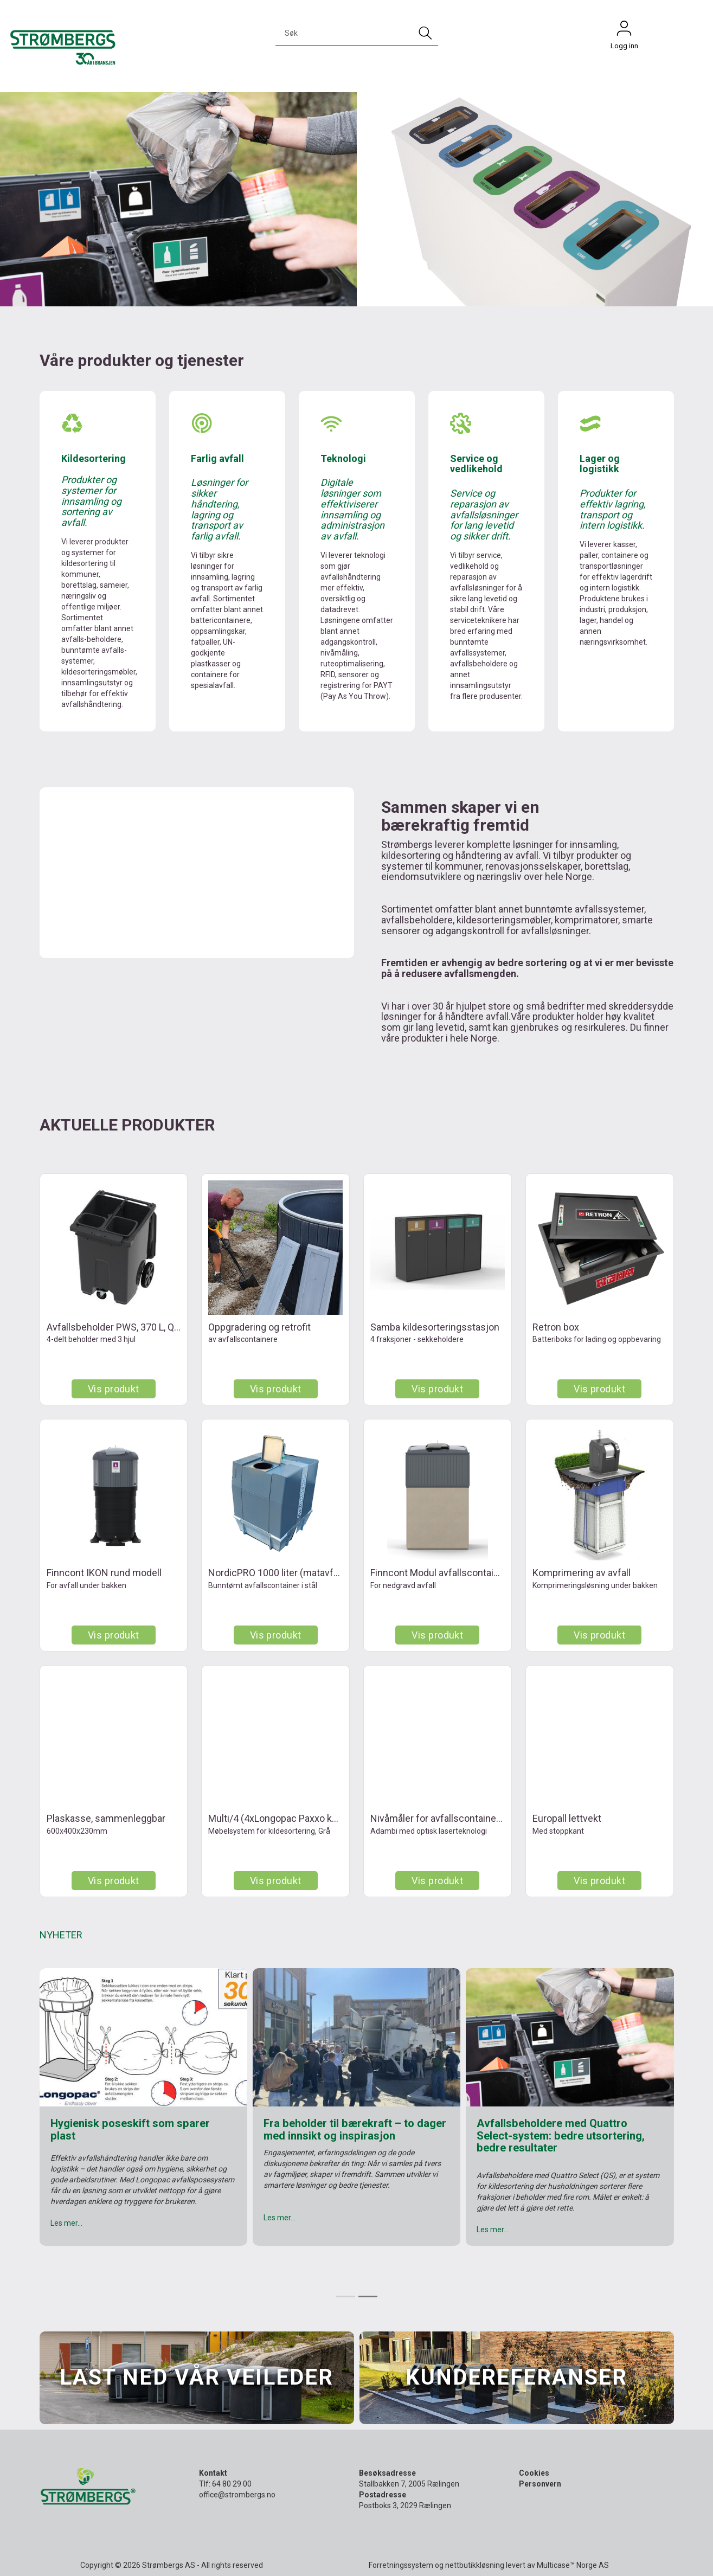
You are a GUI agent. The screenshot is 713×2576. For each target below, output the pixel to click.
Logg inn (624, 31)
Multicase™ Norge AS (573, 2565)
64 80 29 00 (232, 2483)
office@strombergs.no (237, 2494)
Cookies (534, 2473)
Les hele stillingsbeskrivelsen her (104, 2239)
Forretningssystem (401, 2565)
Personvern (540, 2483)
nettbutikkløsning (474, 2565)
